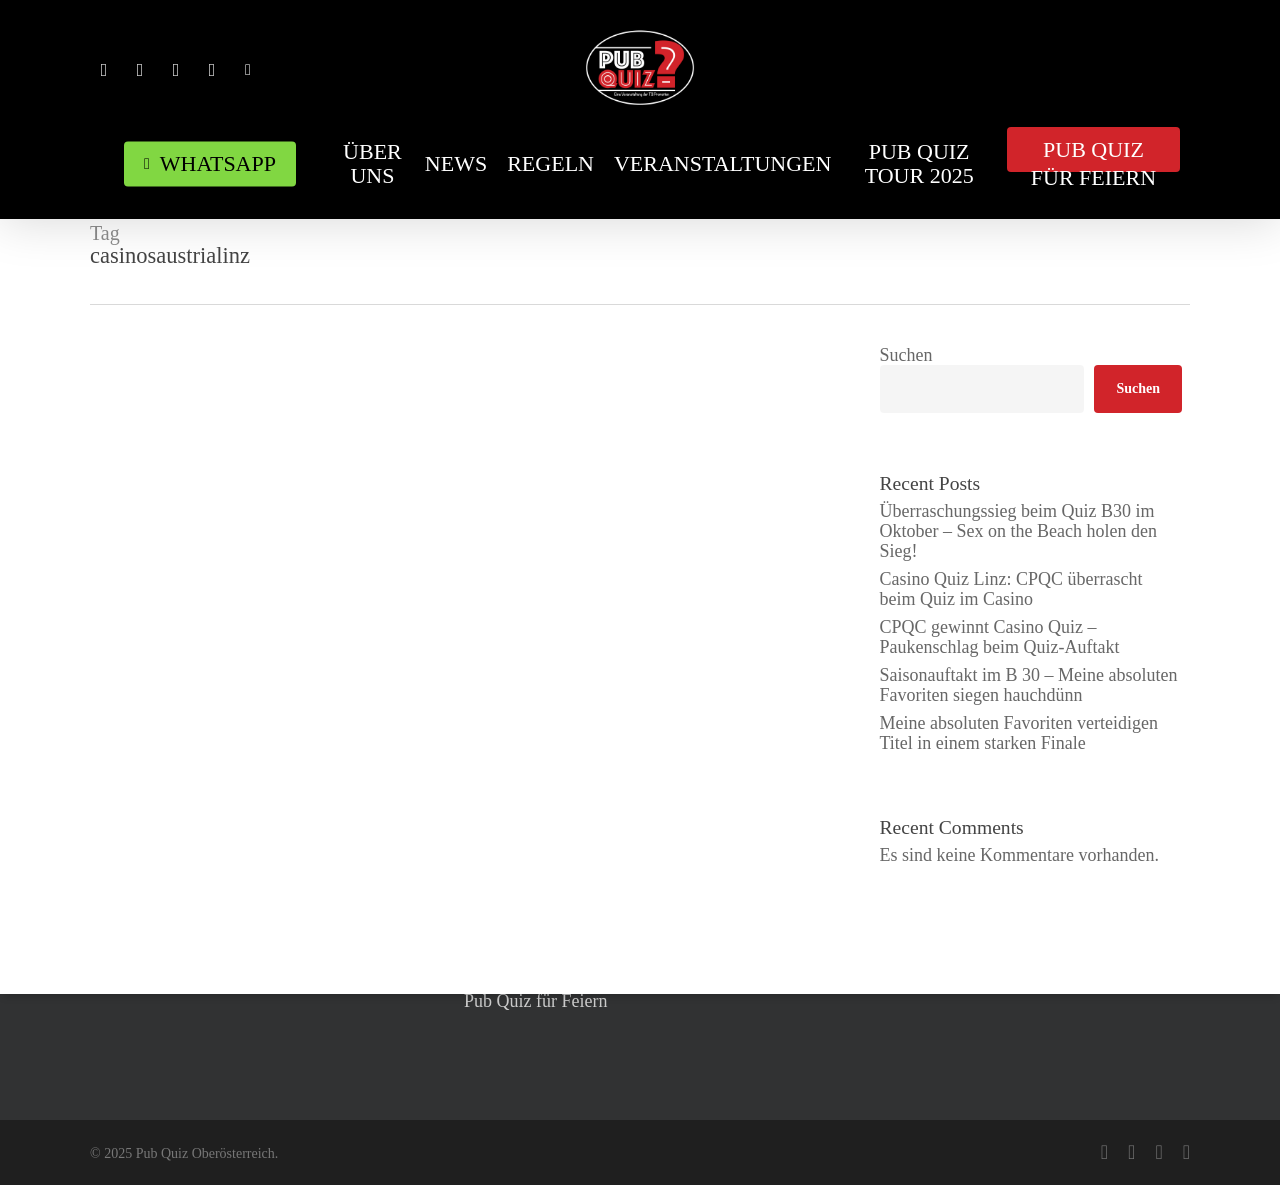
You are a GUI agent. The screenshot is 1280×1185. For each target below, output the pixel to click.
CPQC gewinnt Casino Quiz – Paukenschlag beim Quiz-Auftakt (1000, 637)
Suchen (906, 355)
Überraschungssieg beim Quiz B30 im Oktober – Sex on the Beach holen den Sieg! (1018, 531)
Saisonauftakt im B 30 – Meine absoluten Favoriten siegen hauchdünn (1029, 685)
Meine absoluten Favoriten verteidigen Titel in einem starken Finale (1019, 733)
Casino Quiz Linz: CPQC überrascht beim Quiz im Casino (1011, 589)
